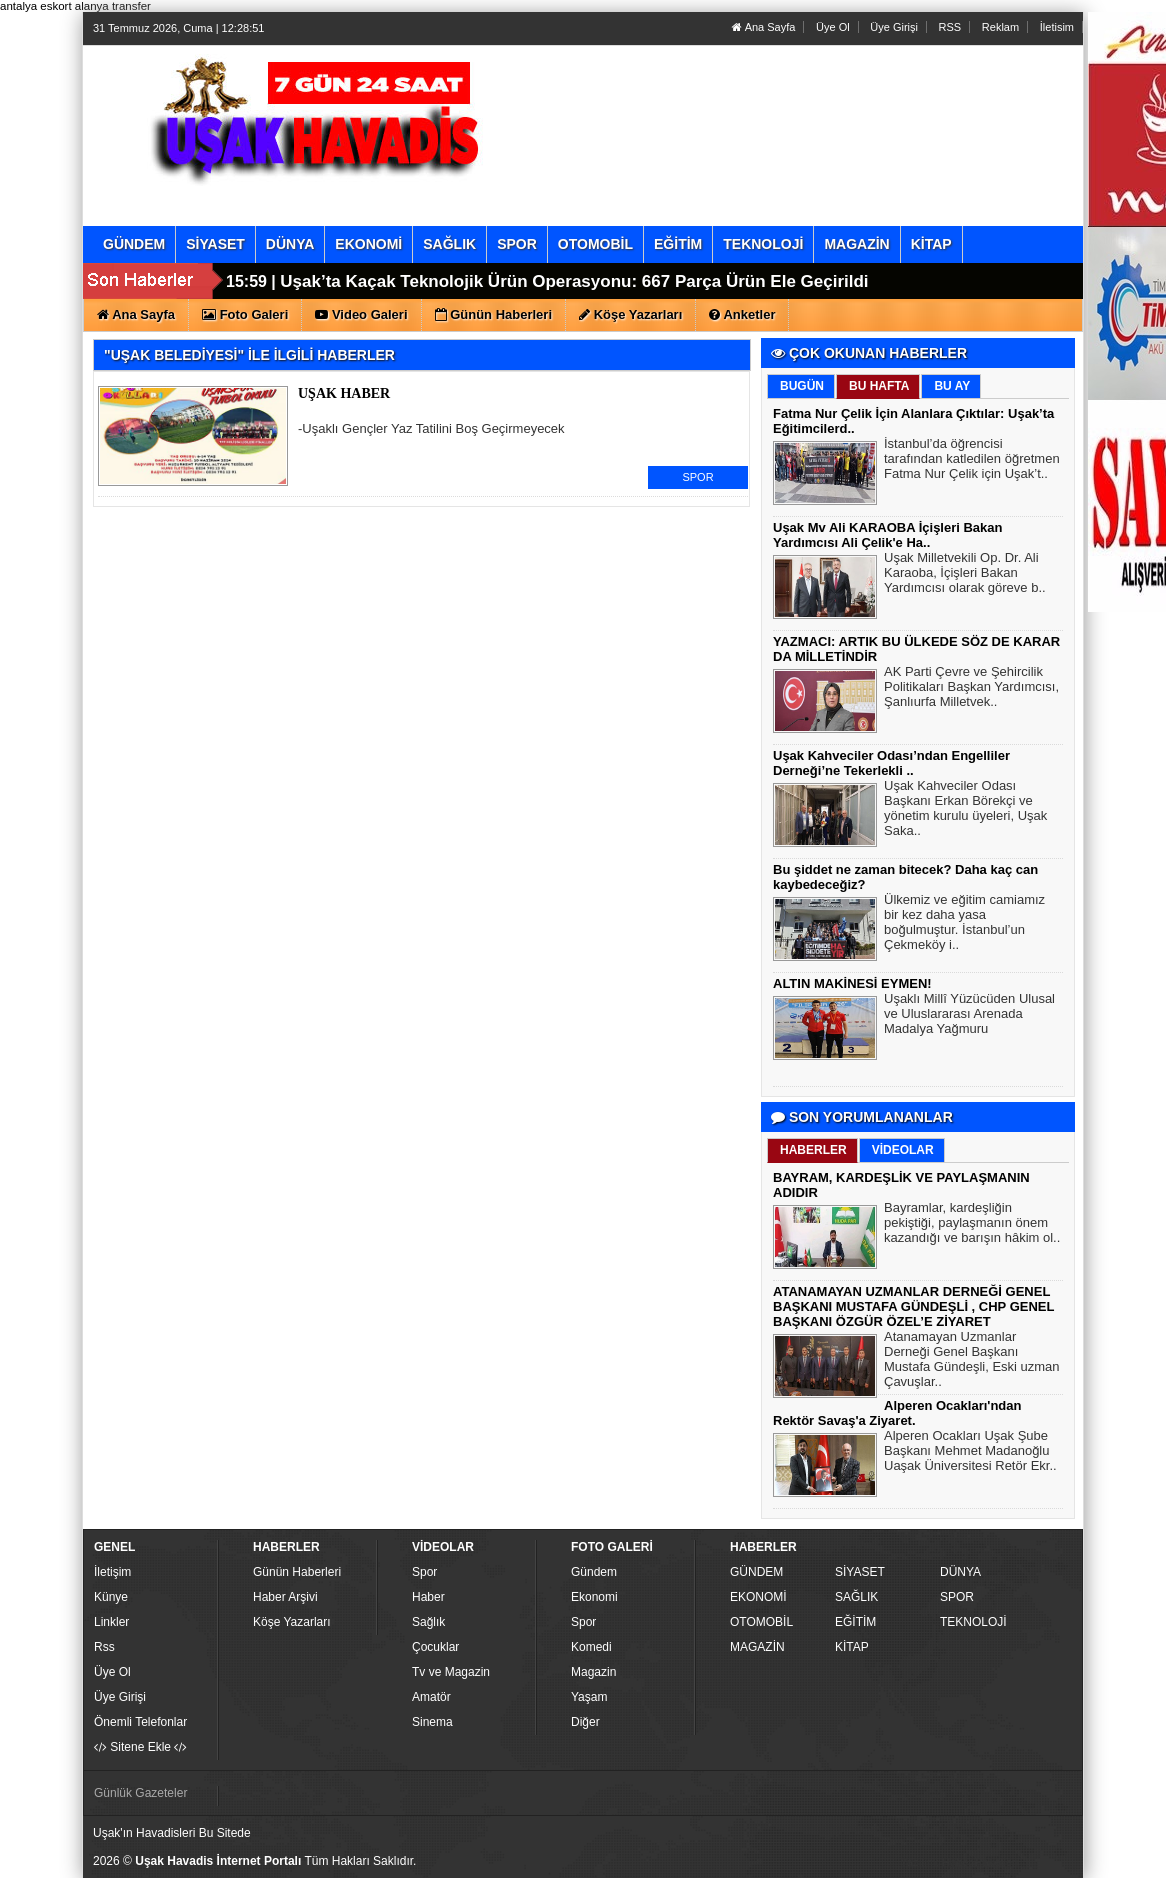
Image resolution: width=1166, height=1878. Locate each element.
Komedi (591, 1647)
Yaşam (589, 1697)
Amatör (431, 1697)
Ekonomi (594, 1597)
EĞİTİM (855, 1622)
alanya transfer (113, 6)
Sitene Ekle (140, 1747)
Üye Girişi (894, 27)
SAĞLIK (856, 1597)
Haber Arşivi (285, 1597)
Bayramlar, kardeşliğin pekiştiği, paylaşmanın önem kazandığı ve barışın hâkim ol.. (972, 1225)
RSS (950, 27)
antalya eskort (36, 6)
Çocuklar (435, 1647)
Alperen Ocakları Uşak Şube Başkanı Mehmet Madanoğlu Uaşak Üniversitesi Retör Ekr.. (970, 1453)
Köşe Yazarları (292, 1622)
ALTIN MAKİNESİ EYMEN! (852, 983)
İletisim (1057, 27)
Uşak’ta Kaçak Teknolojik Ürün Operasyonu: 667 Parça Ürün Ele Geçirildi (574, 281)
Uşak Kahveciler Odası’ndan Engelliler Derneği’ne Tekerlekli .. (891, 763)
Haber (428, 1597)
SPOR (697, 477)
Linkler (111, 1622)
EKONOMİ (758, 1597)
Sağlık (428, 1622)
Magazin (593, 1672)
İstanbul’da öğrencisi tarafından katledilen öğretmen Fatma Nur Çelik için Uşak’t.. (972, 461)
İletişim (112, 1572)
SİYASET (860, 1572)
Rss (104, 1647)
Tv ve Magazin (451, 1672)
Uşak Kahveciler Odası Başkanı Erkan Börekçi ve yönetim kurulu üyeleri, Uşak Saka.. (965, 810)
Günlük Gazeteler (140, 1793)
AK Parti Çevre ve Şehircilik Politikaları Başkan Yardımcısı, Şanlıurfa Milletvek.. (971, 689)
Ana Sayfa (763, 27)
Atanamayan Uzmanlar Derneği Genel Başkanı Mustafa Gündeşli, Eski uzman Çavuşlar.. (972, 1361)
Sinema (432, 1722)
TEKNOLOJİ (973, 1622)
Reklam (1000, 27)
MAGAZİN (757, 1647)
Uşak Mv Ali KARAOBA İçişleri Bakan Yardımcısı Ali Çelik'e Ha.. (888, 535)
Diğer (585, 1722)
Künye (111, 1597)
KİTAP (852, 1647)
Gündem (594, 1572)
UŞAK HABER (344, 393)
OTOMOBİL (761, 1622)
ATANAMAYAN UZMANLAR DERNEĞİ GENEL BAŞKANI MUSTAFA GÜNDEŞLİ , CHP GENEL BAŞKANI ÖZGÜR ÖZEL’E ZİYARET (913, 1306)
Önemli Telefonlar (140, 1722)
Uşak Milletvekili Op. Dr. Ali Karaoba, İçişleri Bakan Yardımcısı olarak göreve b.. (965, 575)
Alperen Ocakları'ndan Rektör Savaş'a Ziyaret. (897, 1413)
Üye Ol (833, 27)
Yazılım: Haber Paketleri (959, 1862)
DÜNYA (960, 1572)
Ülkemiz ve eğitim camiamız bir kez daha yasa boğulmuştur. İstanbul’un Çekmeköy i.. (964, 924)
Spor (424, 1572)
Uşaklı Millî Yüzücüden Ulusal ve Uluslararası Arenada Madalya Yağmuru (969, 1016)
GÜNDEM (756, 1572)
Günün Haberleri (297, 1572)
